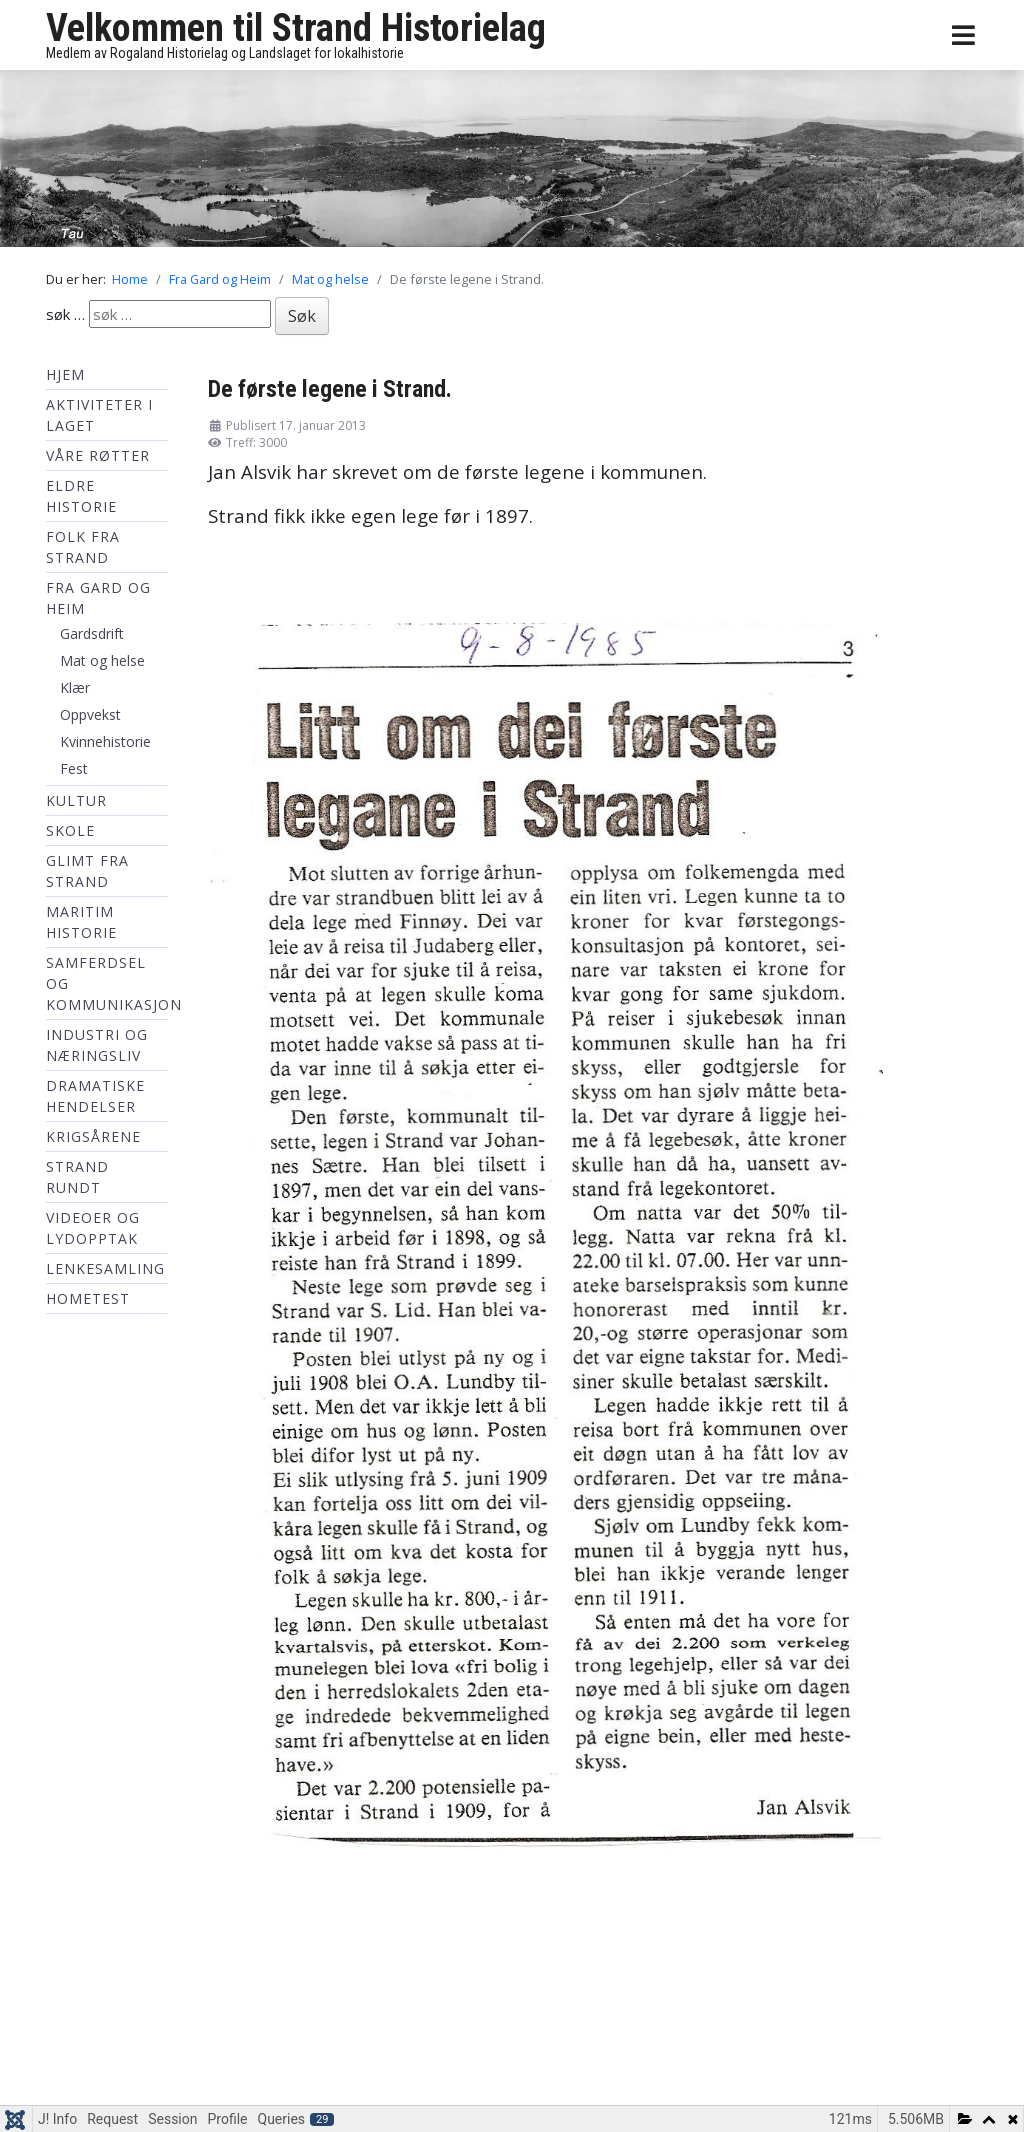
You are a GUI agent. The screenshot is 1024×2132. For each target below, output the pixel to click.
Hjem (65, 374)
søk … (65, 314)
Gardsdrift (92, 633)
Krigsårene (93, 1136)
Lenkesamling (105, 1268)
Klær (75, 687)
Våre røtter (98, 455)
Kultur (76, 800)
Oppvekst (90, 714)
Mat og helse (102, 660)
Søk (302, 316)
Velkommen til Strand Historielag (296, 28)
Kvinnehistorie (105, 741)
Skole (70, 830)
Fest (74, 768)
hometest (88, 1298)
